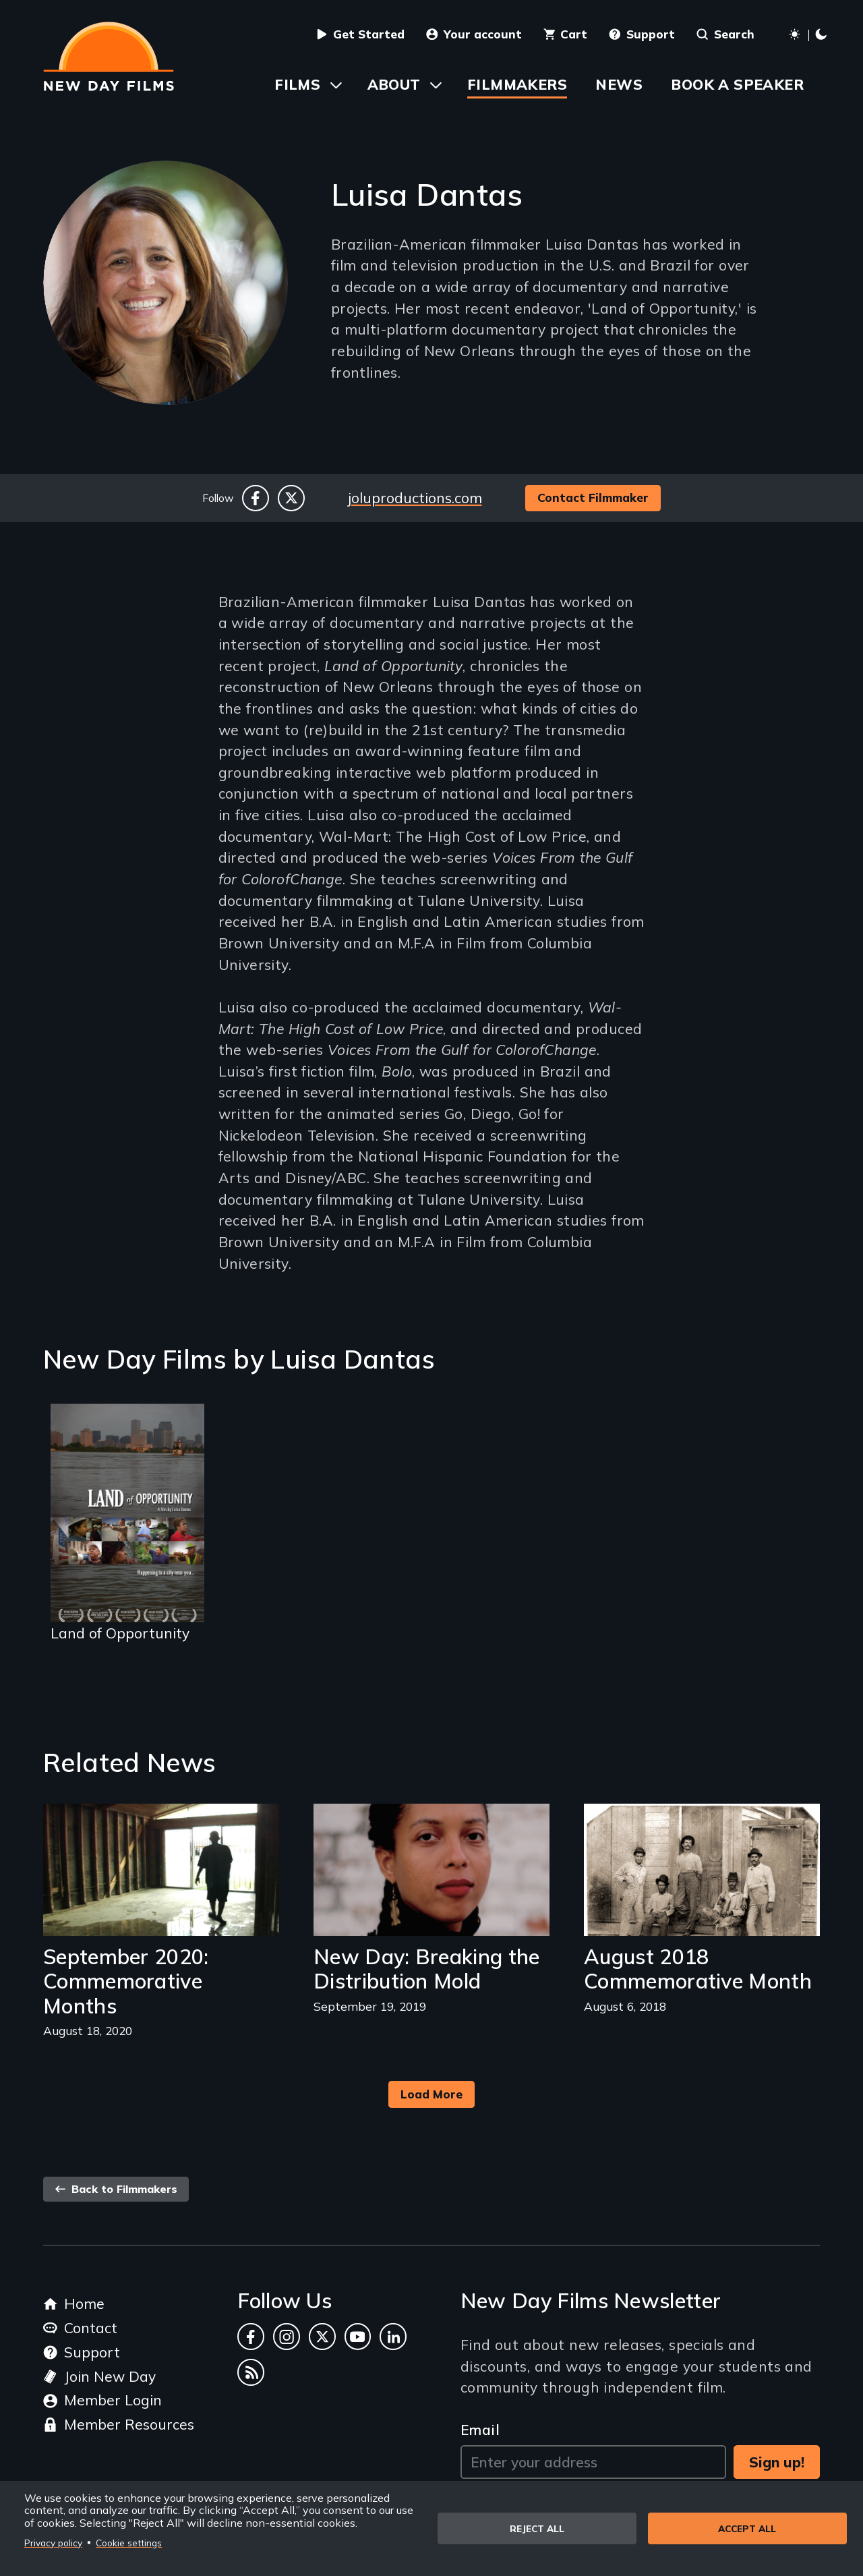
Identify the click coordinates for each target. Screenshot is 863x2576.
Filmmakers (517, 84)
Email (480, 2429)
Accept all (747, 2528)
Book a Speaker (737, 84)
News (619, 84)
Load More (431, 2094)
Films (297, 84)
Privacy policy (53, 2542)
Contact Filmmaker (593, 497)
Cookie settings (129, 2542)
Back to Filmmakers (116, 2189)
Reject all (537, 2528)
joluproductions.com (415, 498)
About (394, 84)
